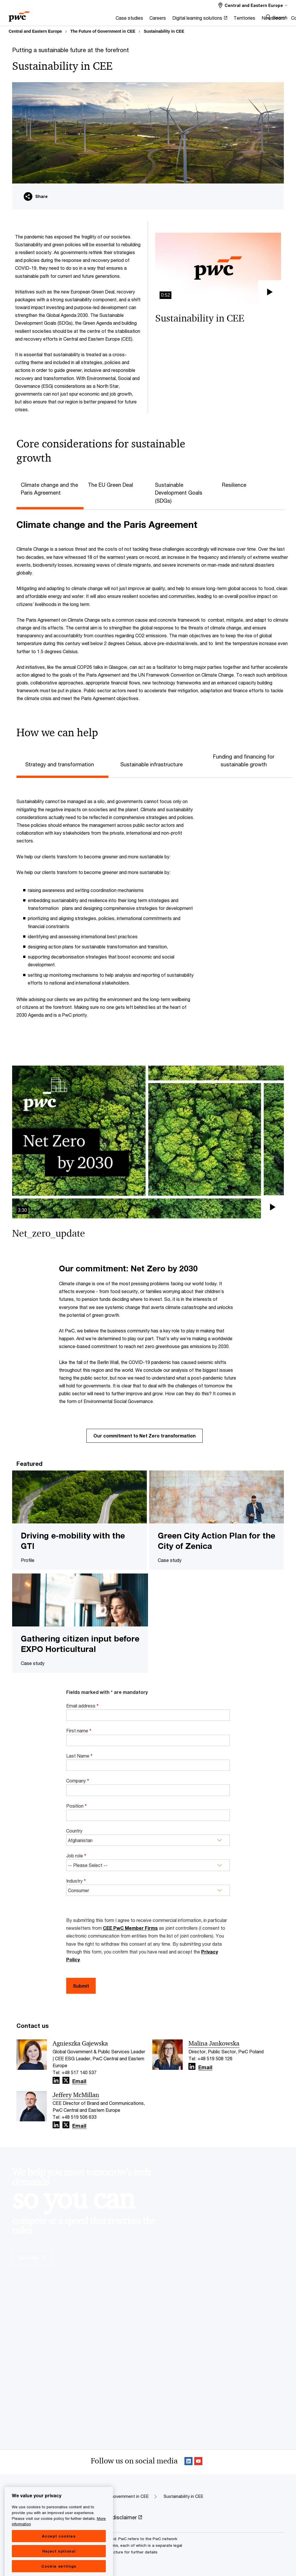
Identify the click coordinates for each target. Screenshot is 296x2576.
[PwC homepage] (19, 15)
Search (280, 17)
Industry (76, 1880)
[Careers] (101, 19)
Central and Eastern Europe (35, 31)
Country (74, 1830)
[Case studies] (72, 19)
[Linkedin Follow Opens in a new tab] (56, 2080)
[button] (218, 268)
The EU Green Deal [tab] (110, 485)
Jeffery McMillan (76, 2095)
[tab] (62, 764)
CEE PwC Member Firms (130, 1928)
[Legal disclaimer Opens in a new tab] (120, 2517)
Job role (76, 1855)
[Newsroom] (216, 19)
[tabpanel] (152, 610)
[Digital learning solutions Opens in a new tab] (143, 19)
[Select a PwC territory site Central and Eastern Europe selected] (253, 5)
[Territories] (188, 19)
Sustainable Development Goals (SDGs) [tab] (178, 493)
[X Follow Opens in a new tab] (65, 2080)
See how (32, 2258)
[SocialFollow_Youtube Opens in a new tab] (198, 2462)
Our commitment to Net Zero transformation (144, 1435)
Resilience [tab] (234, 485)
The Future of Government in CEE (102, 31)
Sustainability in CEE (164, 31)
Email (79, 2081)
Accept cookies (58, 2554)
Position (76, 1805)
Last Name (79, 1755)
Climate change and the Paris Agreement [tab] (49, 489)
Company (77, 1780)
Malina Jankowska (213, 2043)
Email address (82, 1705)
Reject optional (59, 2569)
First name (78, 1730)
